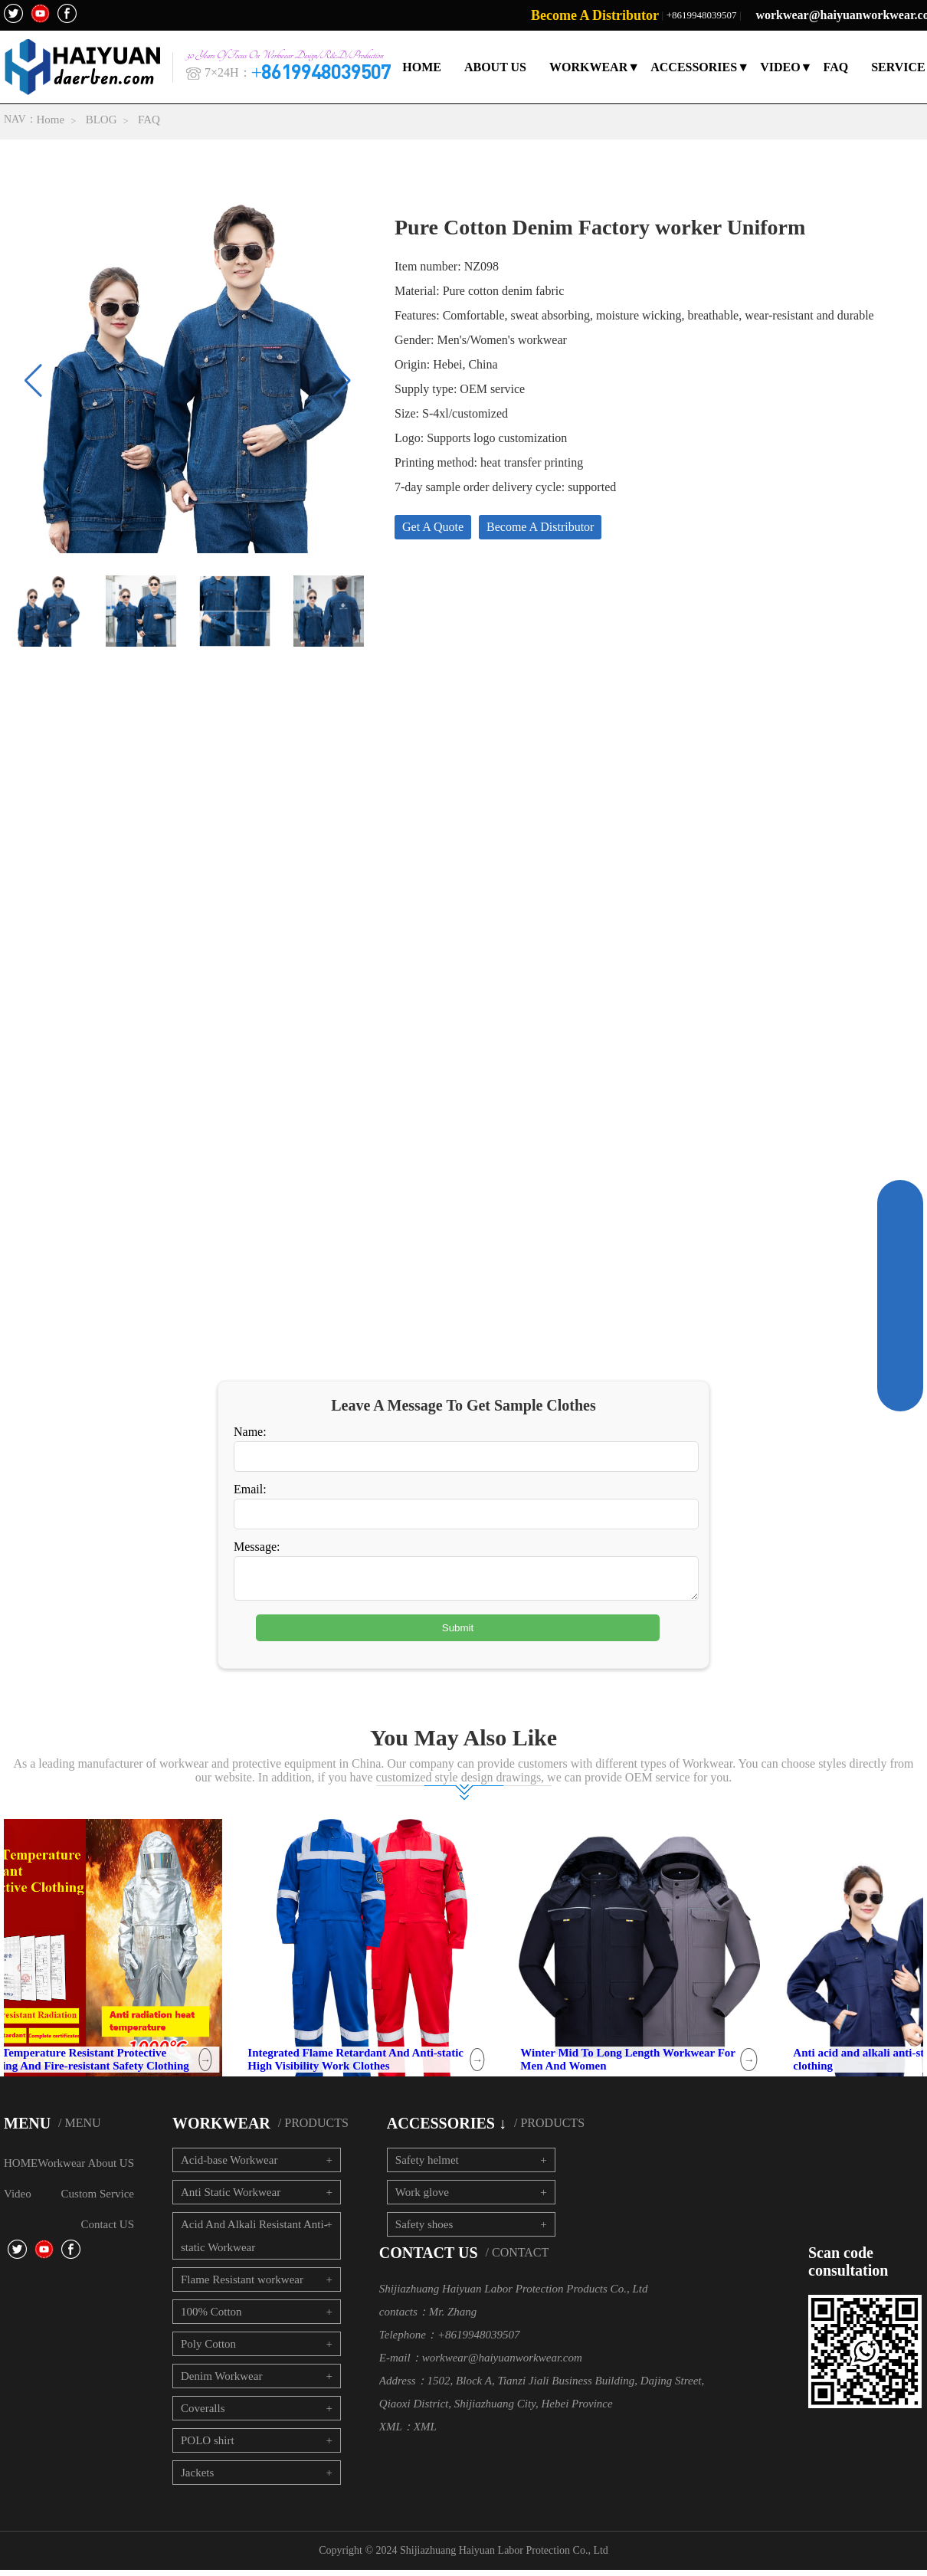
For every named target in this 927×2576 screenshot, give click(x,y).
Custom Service (97, 2200)
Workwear (61, 2169)
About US (111, 2169)
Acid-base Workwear (229, 2166)
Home (51, 120)
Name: (250, 1431)
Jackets (197, 2479)
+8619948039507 (702, 15)
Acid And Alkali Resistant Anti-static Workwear (254, 2242)
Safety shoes (424, 2230)
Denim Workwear (221, 2382)
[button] (342, 383)
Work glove (422, 2198)
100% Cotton (211, 2318)
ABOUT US (496, 67)
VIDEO (781, 67)
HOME (422, 67)
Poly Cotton (208, 2350)
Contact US (107, 2230)
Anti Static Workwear (230, 2198)
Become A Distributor (595, 15)
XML (425, 2433)
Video (17, 2200)
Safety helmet (427, 2166)
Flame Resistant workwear (242, 2285)
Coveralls (203, 2414)
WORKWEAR (589, 67)
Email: (250, 1489)
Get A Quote (433, 529)
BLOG (101, 120)
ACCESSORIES (694, 67)
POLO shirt (207, 2446)
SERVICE (899, 67)
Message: (257, 1546)
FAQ (836, 67)
